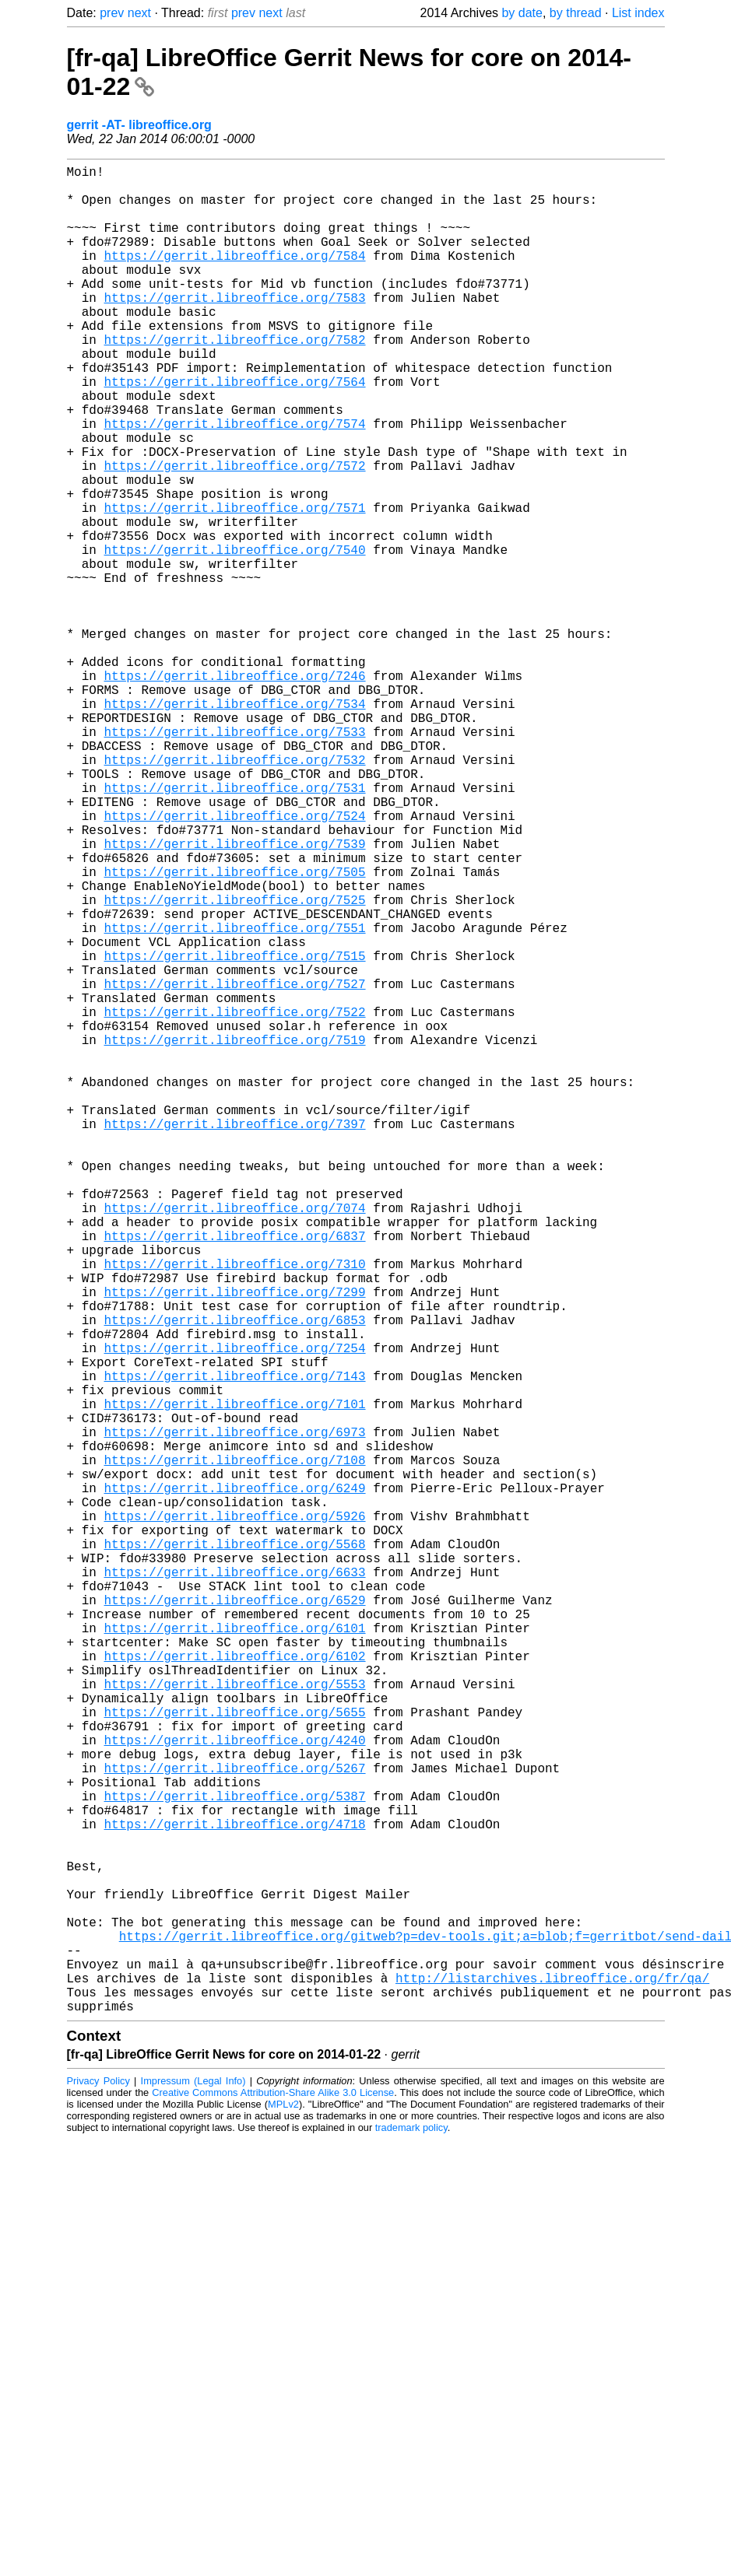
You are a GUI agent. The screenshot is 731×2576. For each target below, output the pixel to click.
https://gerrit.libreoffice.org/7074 (235, 1440)
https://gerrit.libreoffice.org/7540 (235, 636)
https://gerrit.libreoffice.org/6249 (235, 1783)
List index (638, 12)
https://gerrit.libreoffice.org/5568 (235, 1851)
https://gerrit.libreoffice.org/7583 (235, 328)
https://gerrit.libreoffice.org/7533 (235, 858)
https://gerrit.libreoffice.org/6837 (235, 1475)
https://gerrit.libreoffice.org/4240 (235, 2091)
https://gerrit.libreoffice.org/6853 (235, 1577)
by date (521, 12)
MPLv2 (283, 2515)
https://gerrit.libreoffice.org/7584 (235, 277)
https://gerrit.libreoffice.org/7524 (235, 961)
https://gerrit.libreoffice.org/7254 (235, 1612)
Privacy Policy (98, 2491)
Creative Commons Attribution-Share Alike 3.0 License (273, 2503)
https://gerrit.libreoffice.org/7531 (235, 927)
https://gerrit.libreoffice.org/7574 (235, 482)
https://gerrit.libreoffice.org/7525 (235, 1064)
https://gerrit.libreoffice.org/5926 (235, 1817)
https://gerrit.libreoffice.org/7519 (235, 1235)
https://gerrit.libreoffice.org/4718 (235, 2194)
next (139, 12)
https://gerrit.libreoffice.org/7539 (235, 995)
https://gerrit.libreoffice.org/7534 (235, 824)
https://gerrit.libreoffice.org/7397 (235, 1338)
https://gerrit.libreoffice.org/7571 (235, 585)
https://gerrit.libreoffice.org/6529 (235, 1920)
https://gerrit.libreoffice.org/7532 (235, 893)
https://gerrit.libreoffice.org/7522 (235, 1201)
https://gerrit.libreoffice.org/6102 (235, 1988)
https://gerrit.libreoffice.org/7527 (235, 1167)
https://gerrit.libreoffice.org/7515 (235, 1132)
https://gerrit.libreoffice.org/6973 (235, 1714)
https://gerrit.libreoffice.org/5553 (235, 2022)
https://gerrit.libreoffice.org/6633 (235, 1885)
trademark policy (411, 2538)
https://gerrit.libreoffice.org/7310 (235, 1509)
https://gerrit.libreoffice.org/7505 (235, 1030)
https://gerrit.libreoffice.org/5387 (235, 2159)
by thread (576, 12)
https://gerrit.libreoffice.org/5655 (235, 2057)
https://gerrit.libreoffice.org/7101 (235, 1680)
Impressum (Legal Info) (193, 2491)
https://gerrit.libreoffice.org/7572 (235, 533)
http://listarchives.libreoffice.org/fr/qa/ (552, 2382)
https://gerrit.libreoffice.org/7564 (235, 431)
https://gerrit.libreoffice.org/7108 (235, 1749)
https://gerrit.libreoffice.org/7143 (235, 1646)
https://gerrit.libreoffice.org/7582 (235, 379)
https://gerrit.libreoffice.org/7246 (235, 790)
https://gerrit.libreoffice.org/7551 (235, 1098)
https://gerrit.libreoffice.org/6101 (235, 1954)
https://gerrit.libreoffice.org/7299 (235, 1543)
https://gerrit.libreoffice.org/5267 (235, 2125)
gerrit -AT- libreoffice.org (139, 124)
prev (112, 12)
